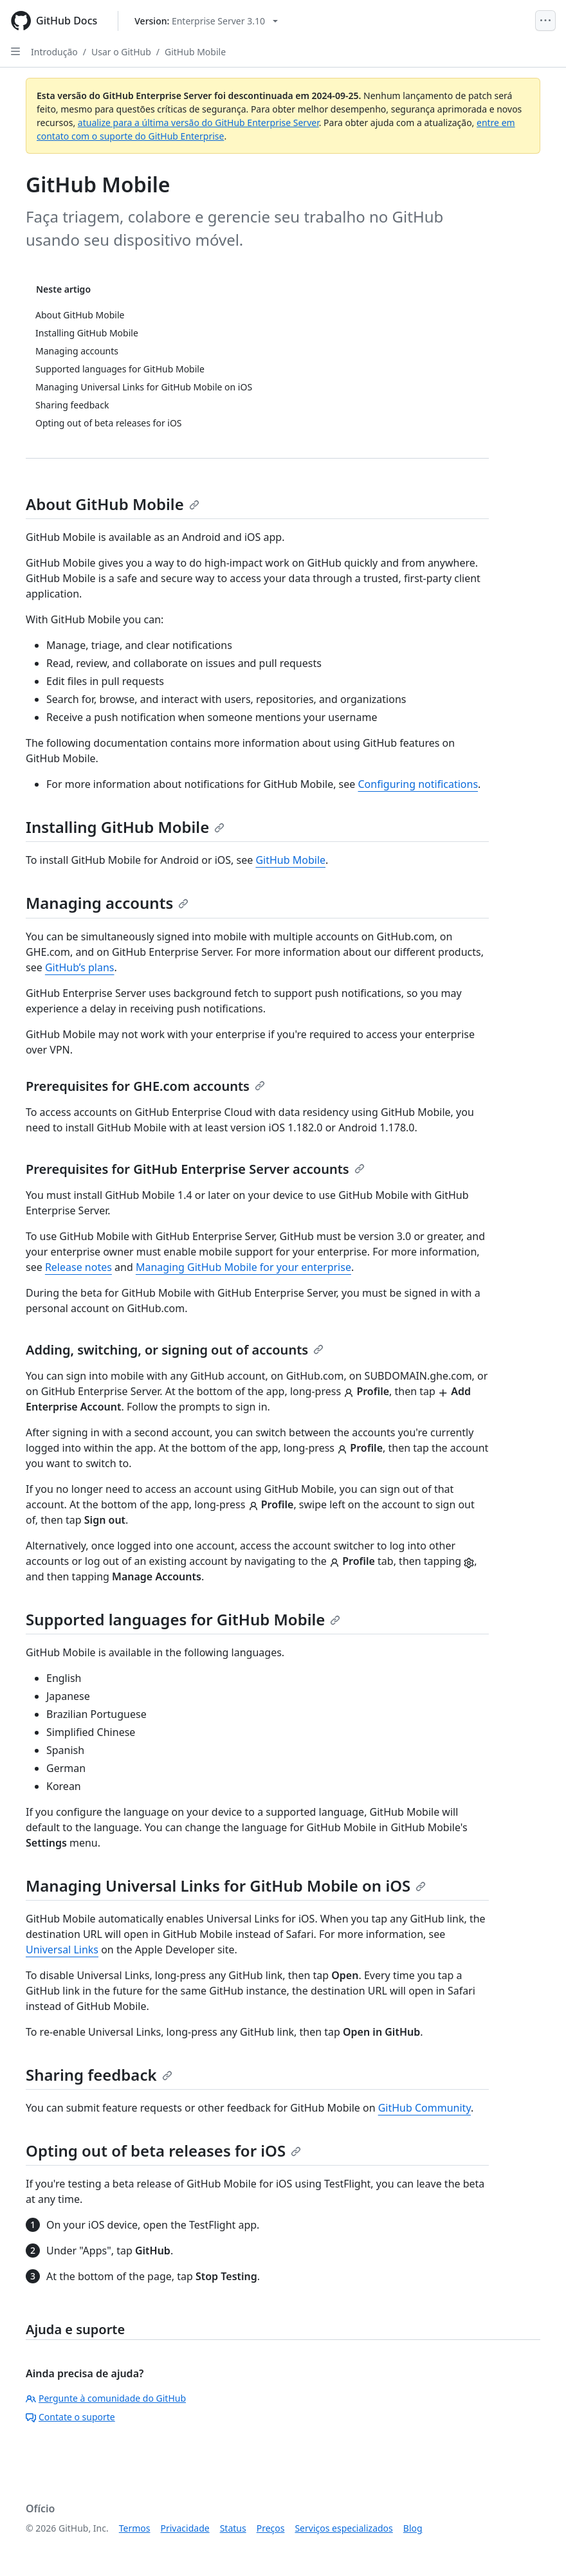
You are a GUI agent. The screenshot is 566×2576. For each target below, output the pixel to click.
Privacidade (185, 2528)
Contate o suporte (70, 2417)
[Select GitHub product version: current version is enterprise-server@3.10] (206, 21)
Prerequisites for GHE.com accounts (145, 1086)
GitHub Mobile (195, 52)
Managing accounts (107, 902)
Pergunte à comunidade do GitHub (106, 2398)
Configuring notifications (418, 784)
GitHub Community (424, 2108)
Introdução (54, 52)
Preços (271, 2528)
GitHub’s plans (79, 967)
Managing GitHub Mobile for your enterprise (243, 1267)
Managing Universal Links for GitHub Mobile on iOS (226, 1885)
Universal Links (62, 1949)
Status (233, 2528)
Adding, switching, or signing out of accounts (175, 1349)
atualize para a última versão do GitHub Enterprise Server (198, 122)
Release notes (78, 1267)
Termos (135, 2528)
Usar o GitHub (121, 52)
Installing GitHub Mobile (125, 826)
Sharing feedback (99, 2074)
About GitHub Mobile (112, 504)
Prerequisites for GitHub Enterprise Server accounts (195, 1169)
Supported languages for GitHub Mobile (183, 1619)
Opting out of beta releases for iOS (163, 2150)
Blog (413, 2528)
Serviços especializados (343, 2528)
